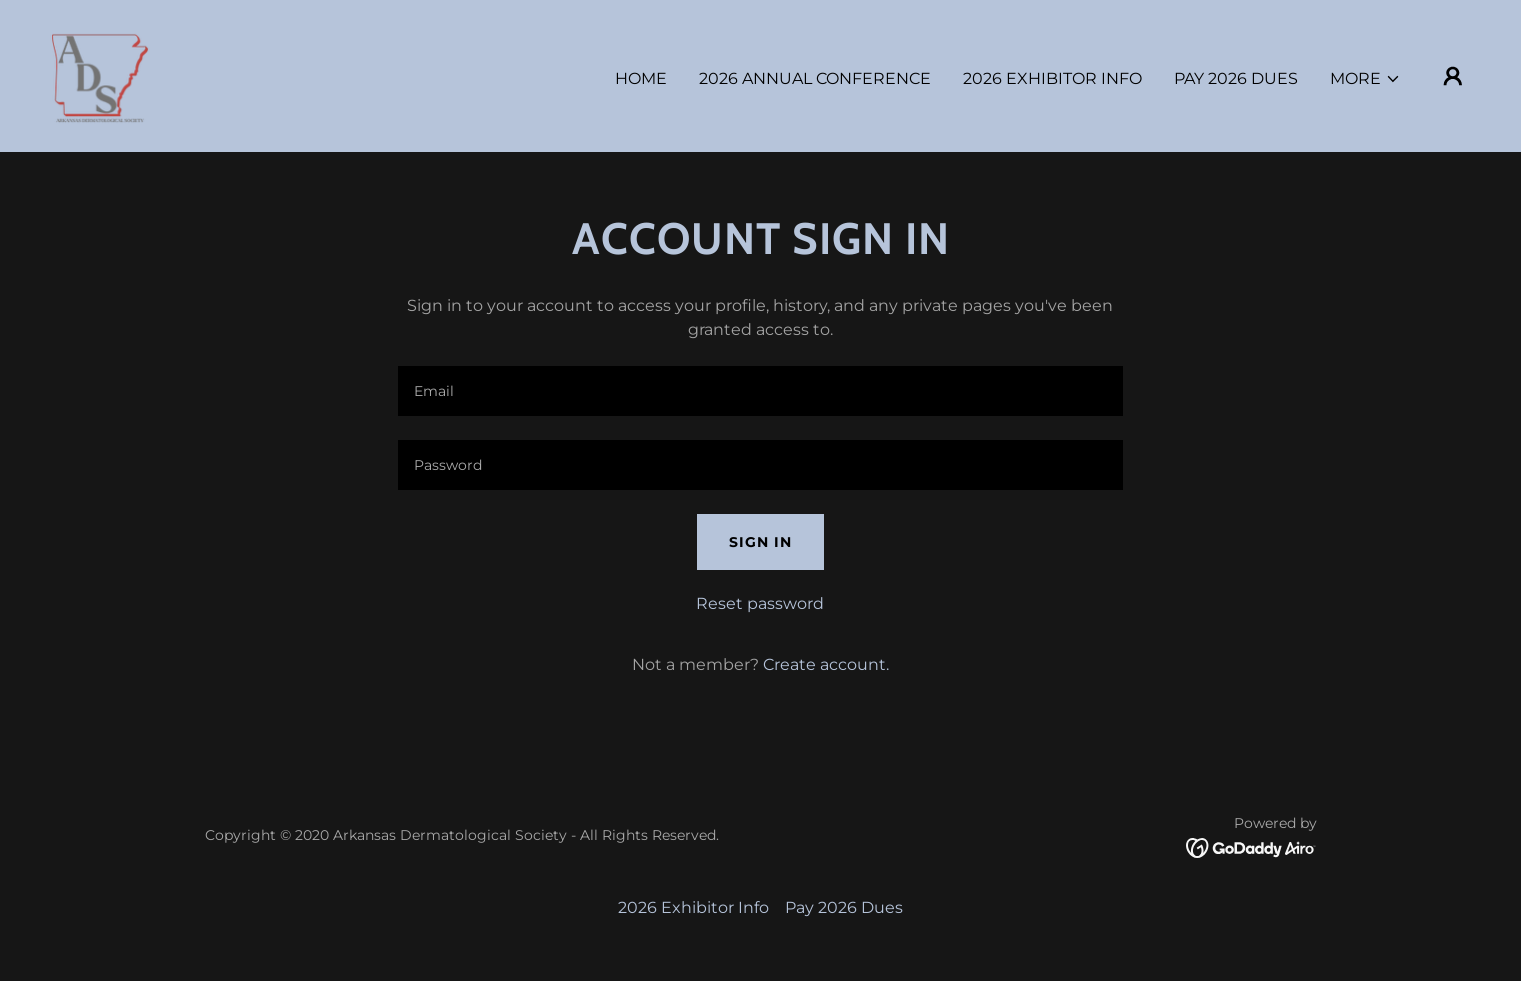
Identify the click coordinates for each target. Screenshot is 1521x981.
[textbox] (760, 391)
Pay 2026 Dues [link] (1236, 78)
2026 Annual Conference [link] (815, 78)
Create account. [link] (826, 664)
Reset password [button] (760, 603)
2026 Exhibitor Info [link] (1052, 78)
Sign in (760, 542)
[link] (100, 74)
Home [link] (641, 78)
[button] (1365, 79)
